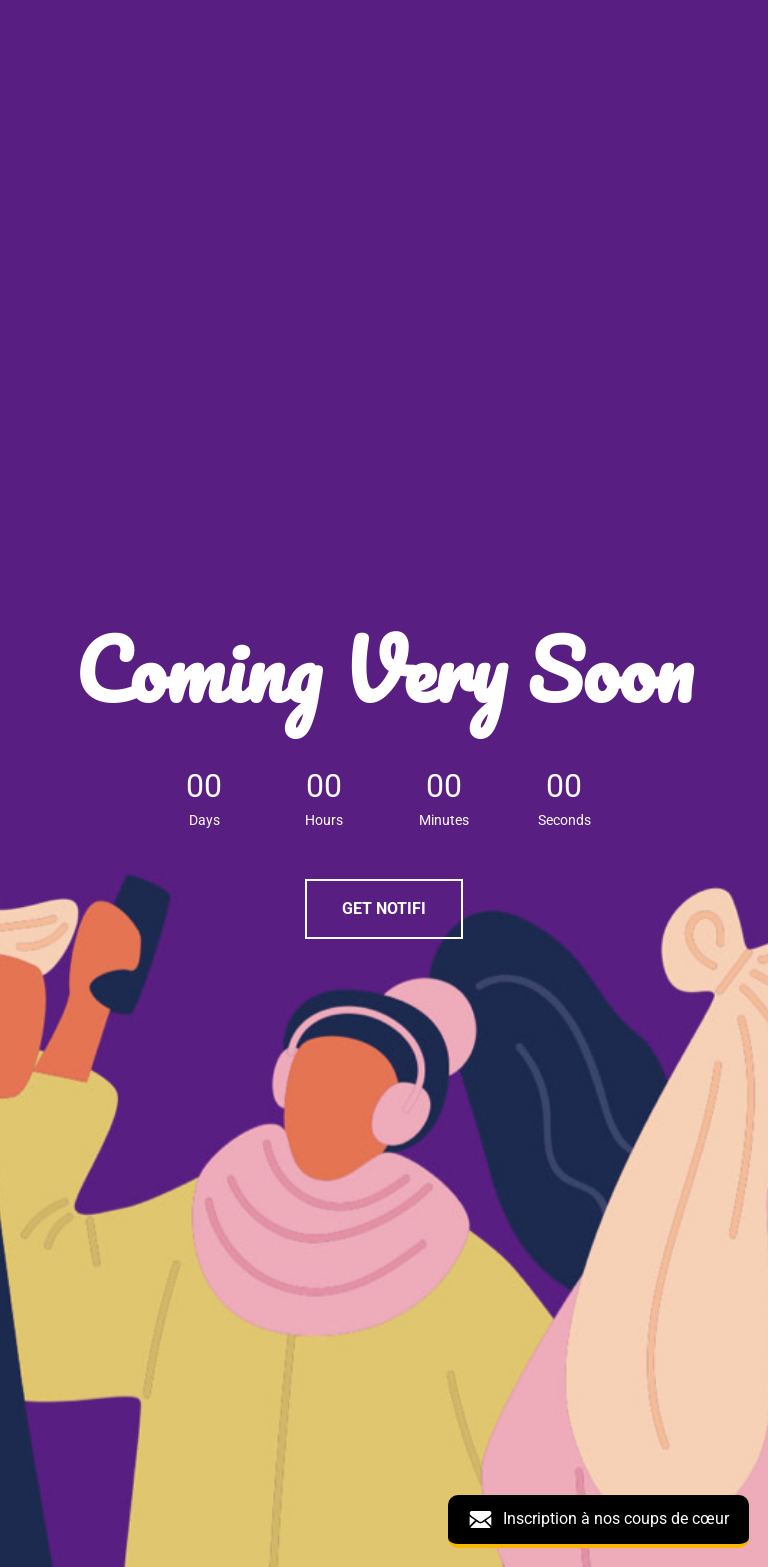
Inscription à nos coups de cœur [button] (598, 1519)
